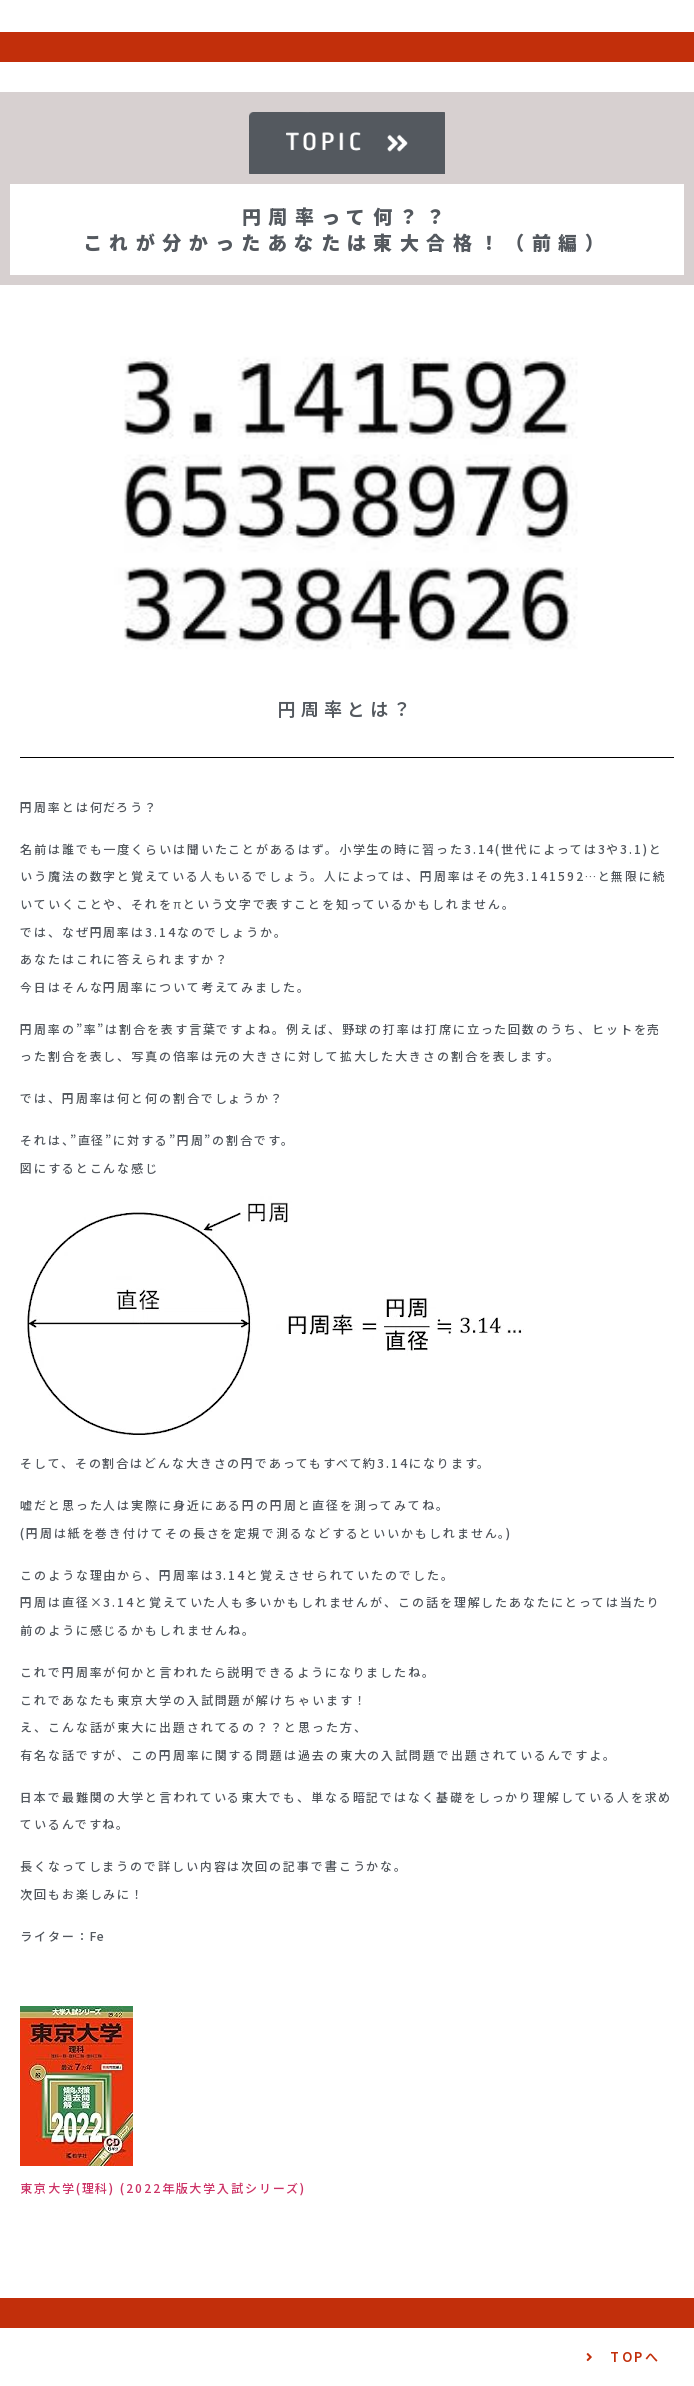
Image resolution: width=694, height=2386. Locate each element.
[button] (623, 2357)
